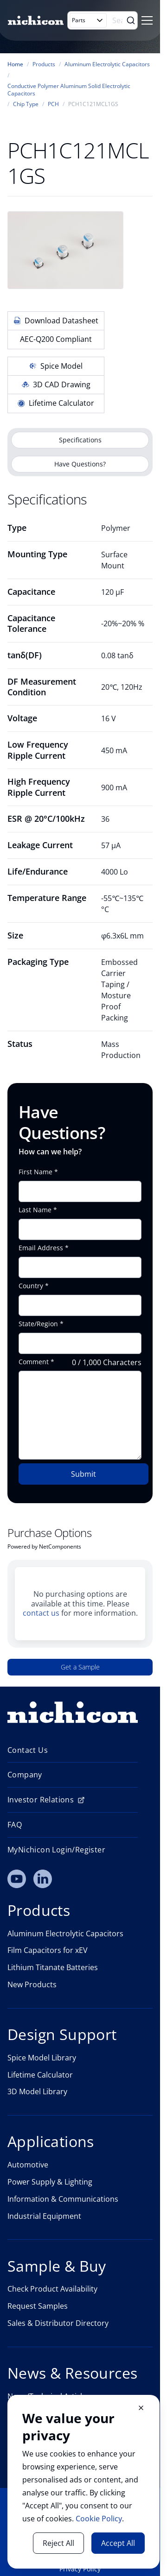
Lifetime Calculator (56, 403)
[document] (83, 2482)
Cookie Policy (99, 2518)
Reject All (58, 2543)
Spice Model (56, 366)
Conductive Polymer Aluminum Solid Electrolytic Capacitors (68, 89)
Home (15, 64)
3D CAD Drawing (56, 384)
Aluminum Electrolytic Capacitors (107, 64)
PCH (53, 104)
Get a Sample (80, 1667)
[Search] (118, 20)
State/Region (38, 1324)
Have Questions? (80, 464)
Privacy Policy (80, 2569)
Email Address (41, 1248)
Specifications (80, 439)
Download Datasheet (55, 320)
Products (43, 64)
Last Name (35, 1210)
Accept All (118, 2543)
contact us (41, 1613)
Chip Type (26, 104)
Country (31, 1286)
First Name (35, 1172)
